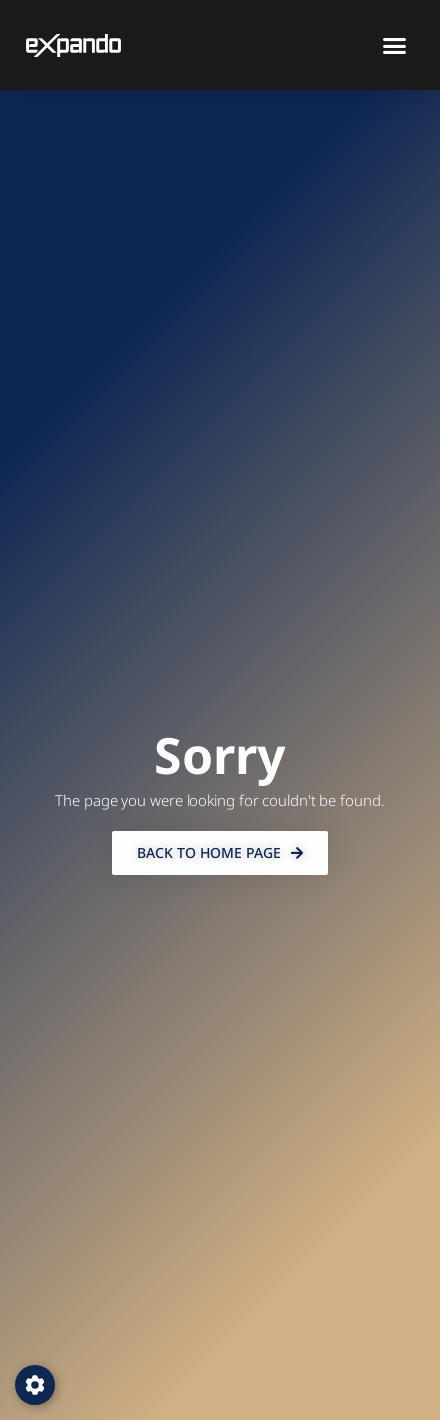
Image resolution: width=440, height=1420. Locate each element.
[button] (395, 45)
